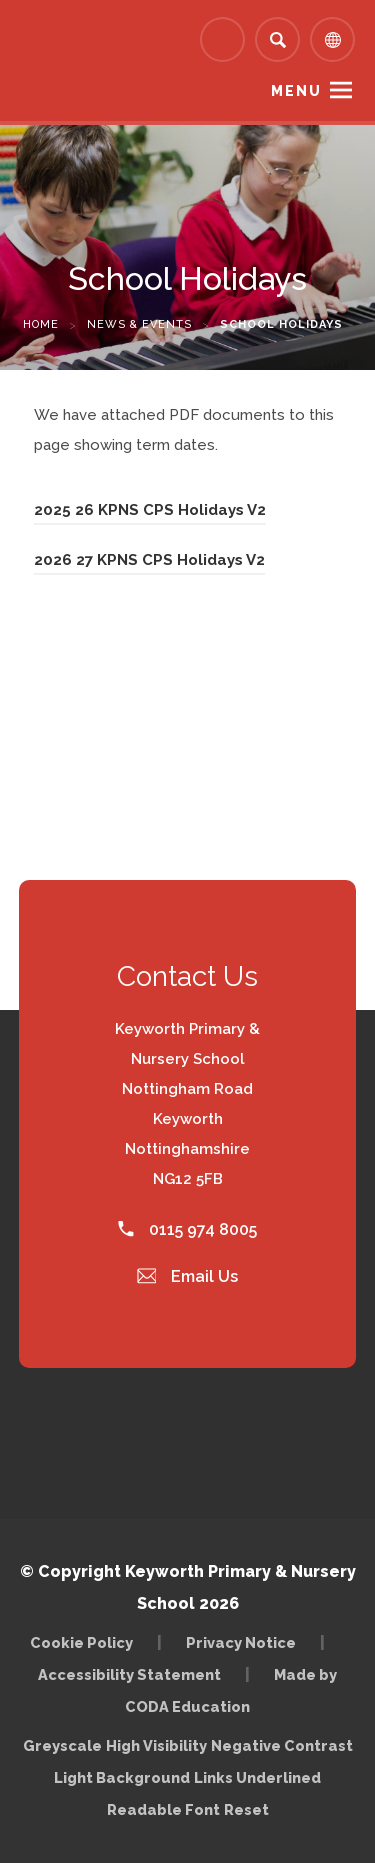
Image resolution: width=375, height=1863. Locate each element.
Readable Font (163, 1809)
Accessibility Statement (129, 1674)
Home (41, 324)
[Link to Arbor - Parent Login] (222, 39)
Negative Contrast (282, 1745)
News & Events (139, 324)
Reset (246, 1809)
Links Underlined (257, 1777)
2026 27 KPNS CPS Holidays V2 (149, 560)
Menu (296, 91)
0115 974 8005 (187, 1229)
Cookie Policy (81, 1642)
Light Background (122, 1777)
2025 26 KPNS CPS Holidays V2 (150, 510)
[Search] (277, 39)
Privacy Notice (241, 1642)
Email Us (188, 1276)
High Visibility (156, 1745)
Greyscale (62, 1745)
